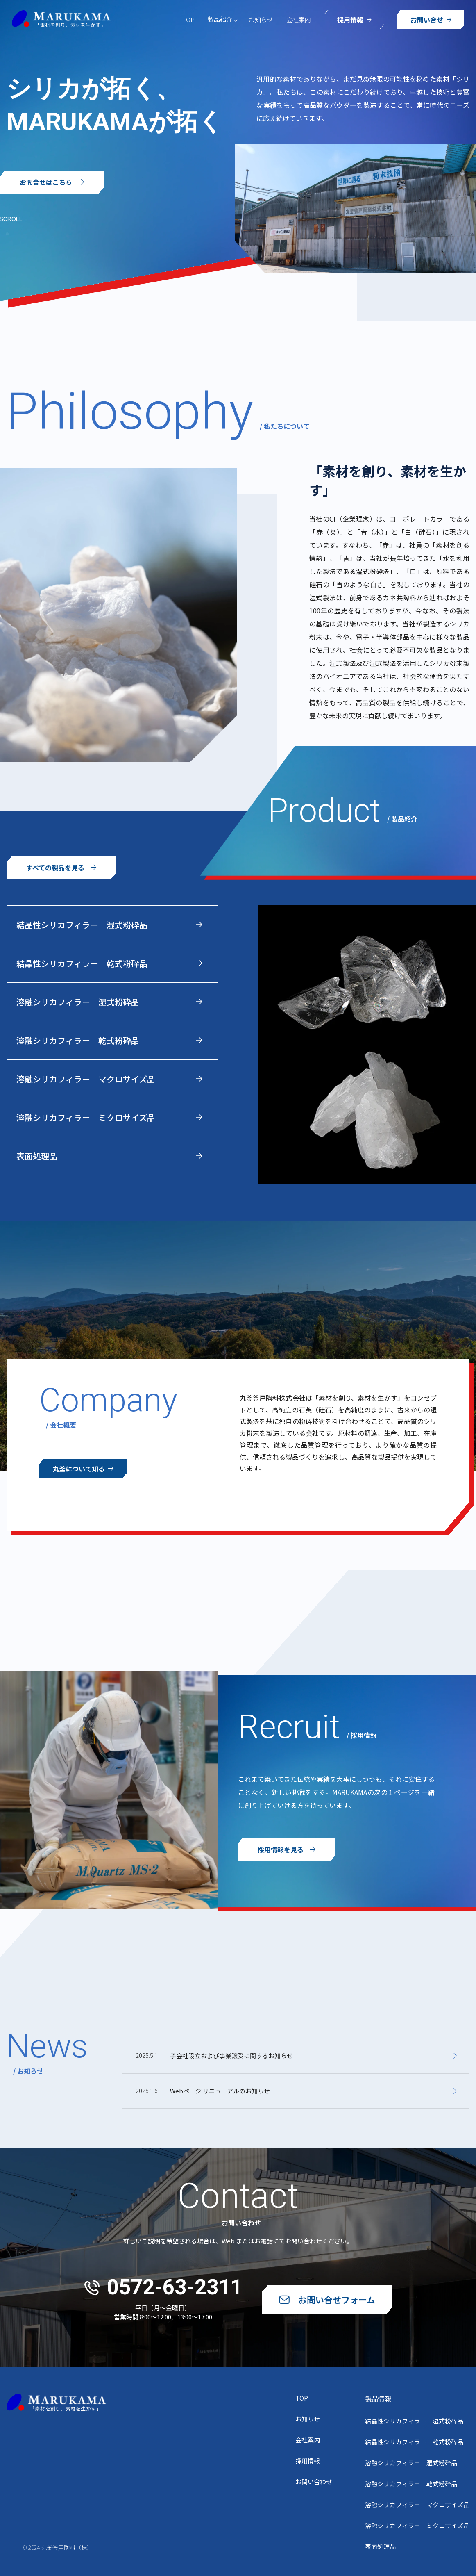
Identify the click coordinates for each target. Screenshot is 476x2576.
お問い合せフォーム (327, 2300)
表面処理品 (380, 2546)
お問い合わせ (313, 2481)
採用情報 (307, 2460)
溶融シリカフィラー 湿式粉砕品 (411, 2462)
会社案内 (298, 19)
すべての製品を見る (61, 867)
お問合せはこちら (52, 182)
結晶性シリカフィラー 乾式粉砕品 (414, 2441)
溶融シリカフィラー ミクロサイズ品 (417, 2525)
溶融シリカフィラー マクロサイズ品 (417, 2504)
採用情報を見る (286, 1849)
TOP (188, 19)
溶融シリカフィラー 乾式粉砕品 (411, 2483)
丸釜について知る (82, 1469)
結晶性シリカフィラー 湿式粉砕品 (414, 2421)
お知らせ (261, 19)
